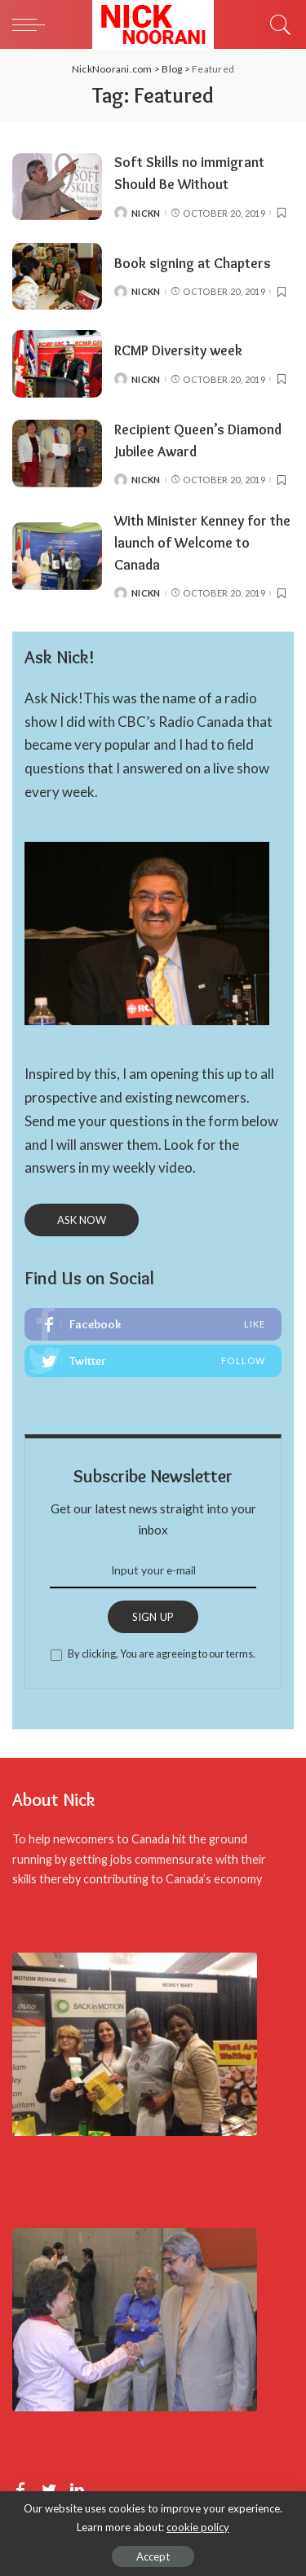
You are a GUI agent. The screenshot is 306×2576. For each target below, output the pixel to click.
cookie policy (197, 2527)
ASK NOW (81, 1219)
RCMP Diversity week (178, 350)
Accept (153, 2556)
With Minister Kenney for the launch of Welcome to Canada (202, 542)
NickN (146, 213)
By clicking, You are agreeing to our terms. (161, 1653)
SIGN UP (153, 1616)
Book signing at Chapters (192, 262)
